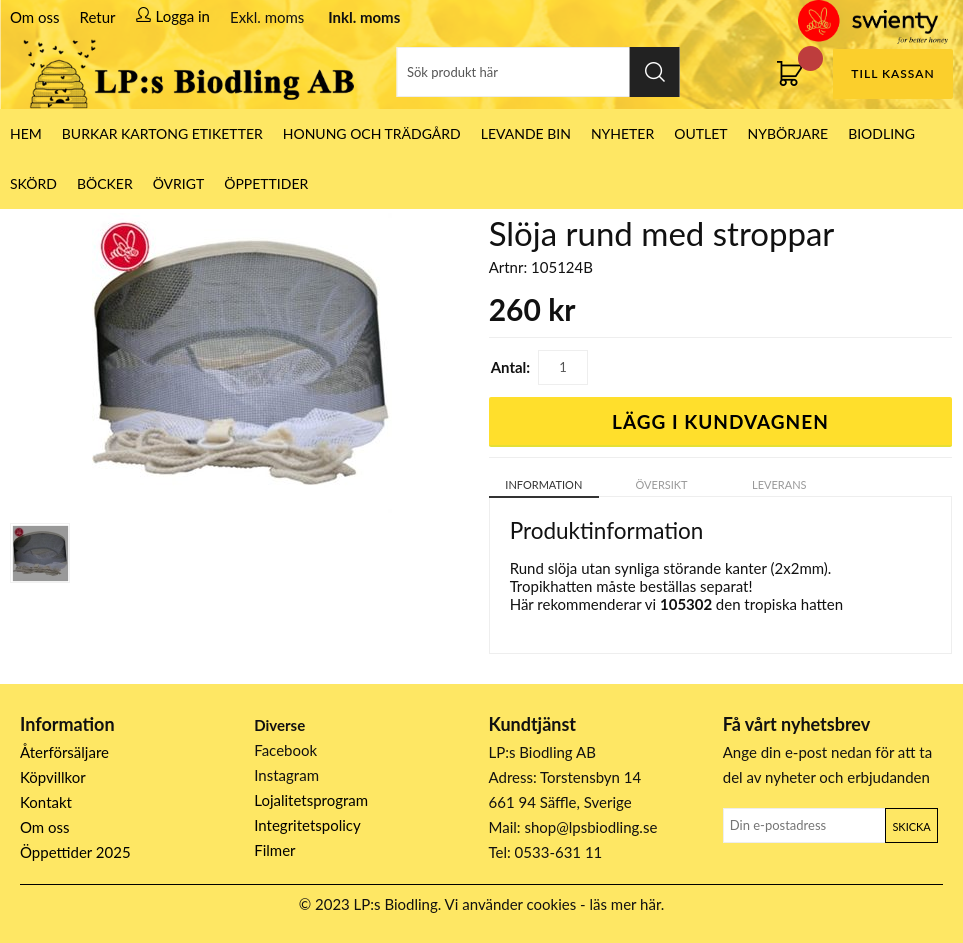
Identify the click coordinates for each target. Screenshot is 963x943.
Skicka (911, 826)
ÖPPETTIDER (266, 183)
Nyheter (622, 133)
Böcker (105, 183)
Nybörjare (788, 133)
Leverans (779, 484)
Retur (98, 17)
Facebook (285, 750)
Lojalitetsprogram (311, 800)
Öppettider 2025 (75, 852)
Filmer (274, 850)
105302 (686, 604)
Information (543, 484)
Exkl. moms (267, 17)
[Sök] (538, 72)
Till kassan (892, 73)
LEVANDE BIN (526, 133)
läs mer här (625, 904)
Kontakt (46, 802)
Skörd (33, 183)
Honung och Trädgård (372, 133)
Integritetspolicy (307, 825)
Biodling (881, 133)
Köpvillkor (53, 777)
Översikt (662, 484)
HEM (26, 133)
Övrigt (179, 183)
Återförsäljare (64, 752)
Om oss (35, 17)
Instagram (286, 775)
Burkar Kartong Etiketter (162, 133)
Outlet (700, 133)
